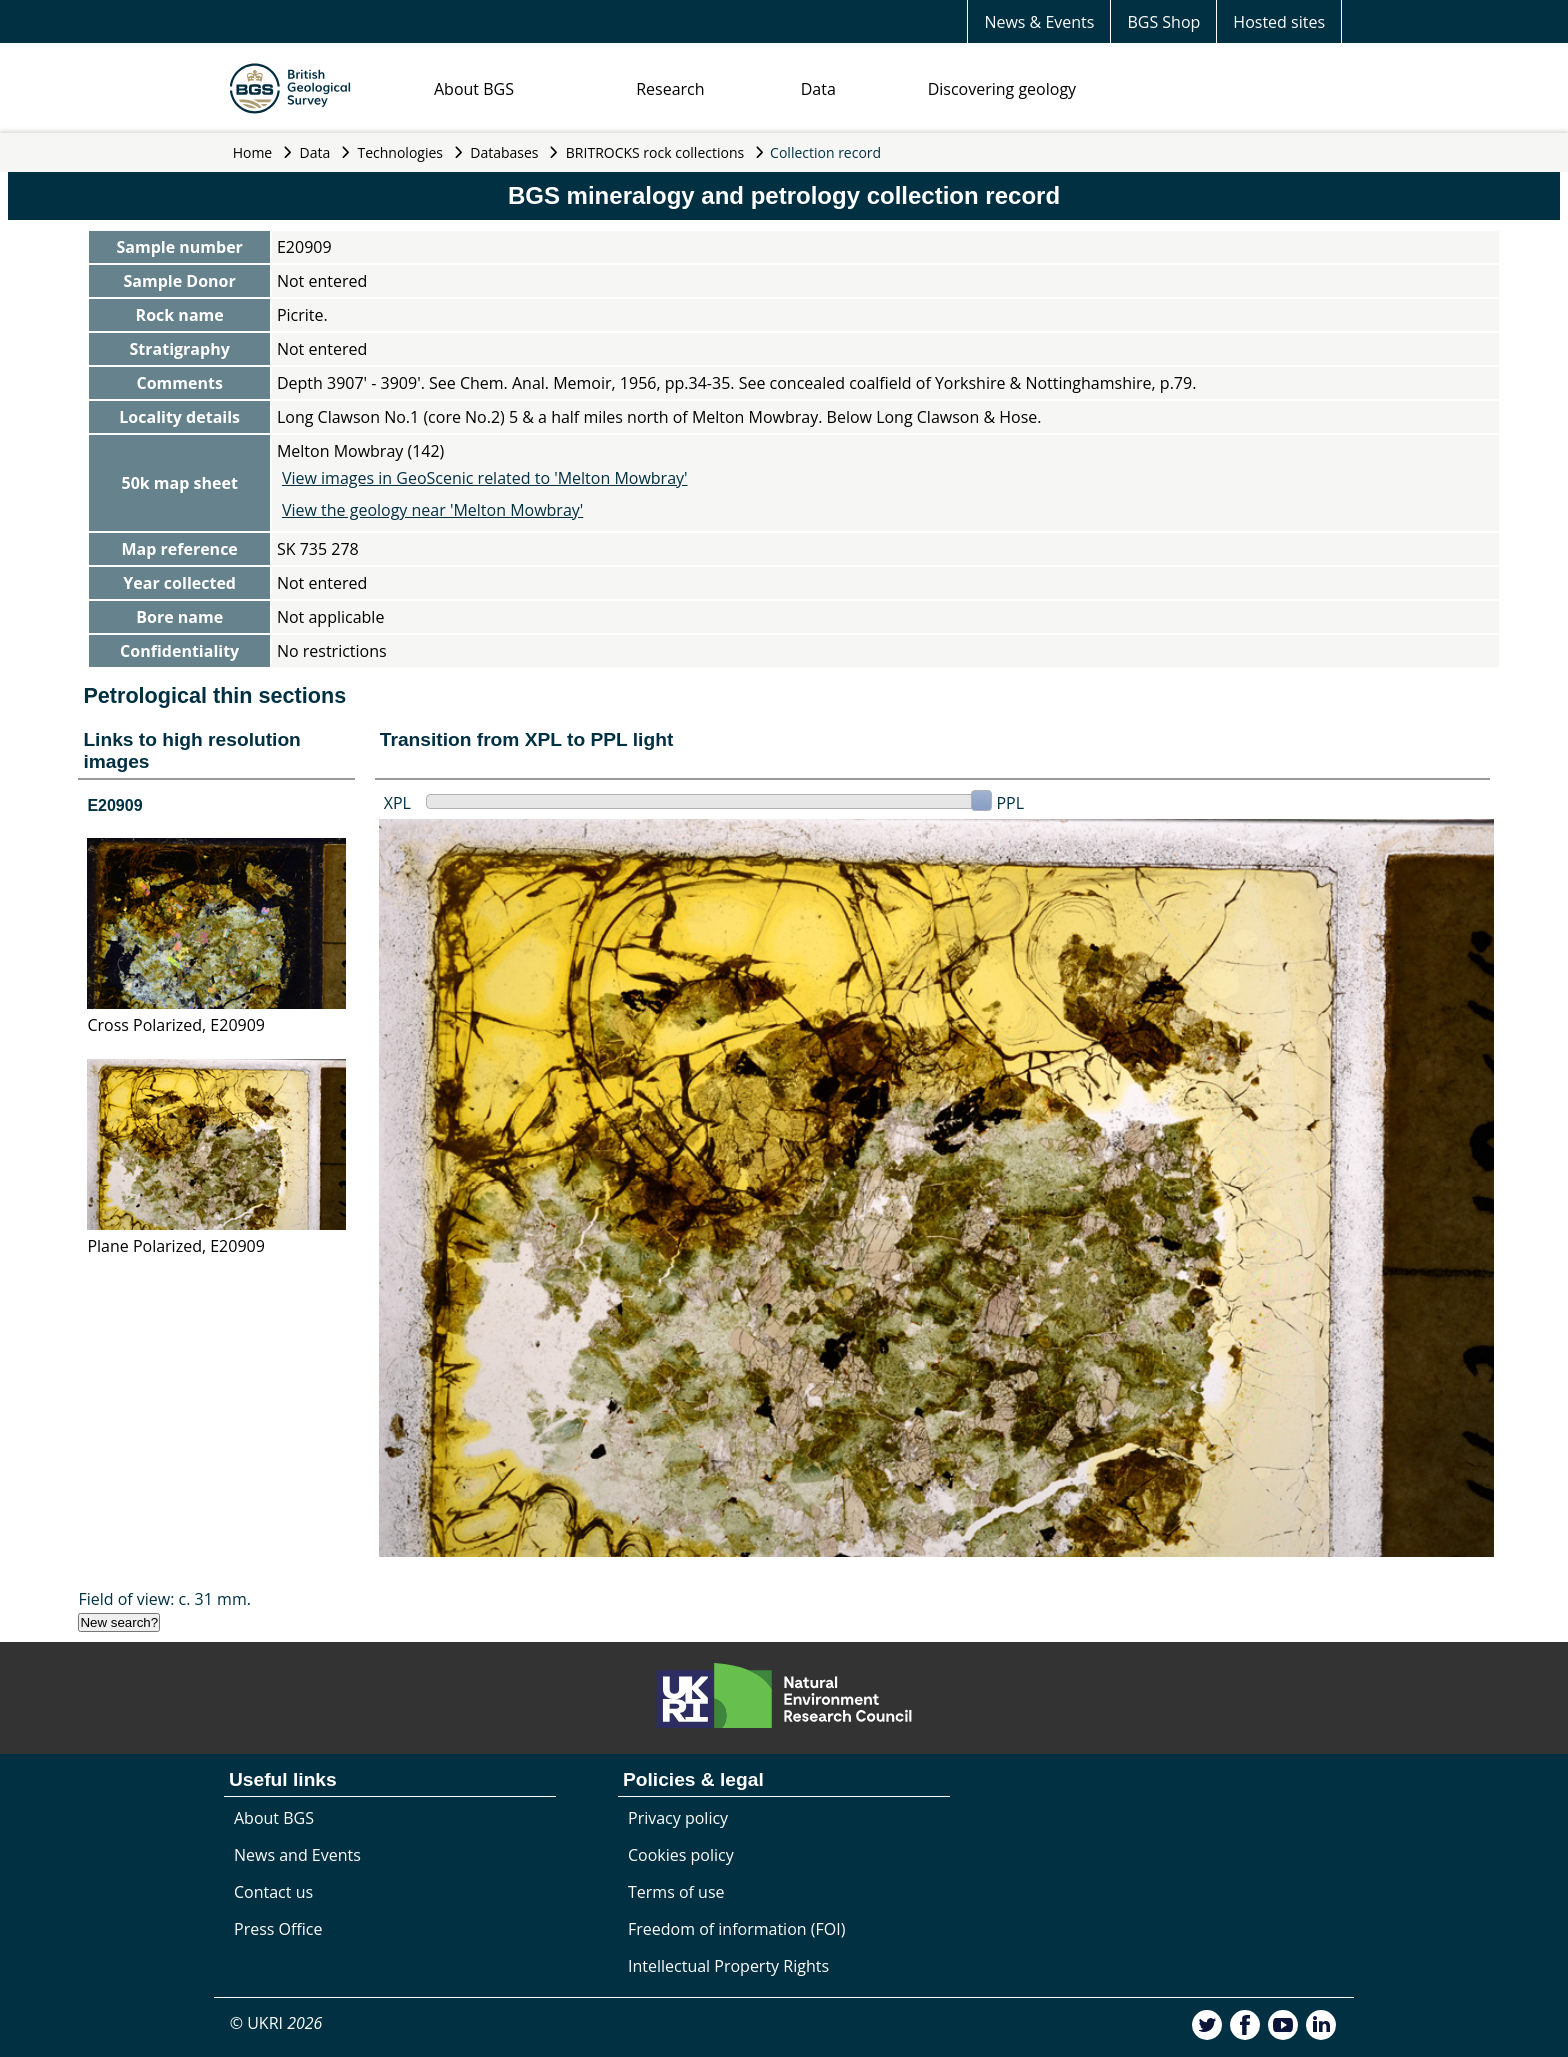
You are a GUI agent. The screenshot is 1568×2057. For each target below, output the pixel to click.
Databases (504, 152)
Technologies (401, 152)
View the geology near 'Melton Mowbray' (432, 510)
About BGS (474, 89)
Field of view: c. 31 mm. (164, 1599)
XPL (397, 803)
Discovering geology (1002, 89)
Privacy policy (678, 1818)
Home (253, 152)
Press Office (278, 1929)
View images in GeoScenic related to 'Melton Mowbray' (485, 478)
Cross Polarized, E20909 (176, 1025)
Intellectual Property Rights (728, 1966)
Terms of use (676, 1892)
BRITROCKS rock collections (655, 152)
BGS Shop (1163, 22)
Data (818, 89)
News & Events (1039, 22)
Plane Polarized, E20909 (175, 1246)
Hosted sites (1279, 22)
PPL (1010, 803)
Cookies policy (681, 1855)
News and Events (297, 1855)
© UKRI (276, 2023)
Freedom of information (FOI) (736, 1929)
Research (670, 89)
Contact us (273, 1892)
